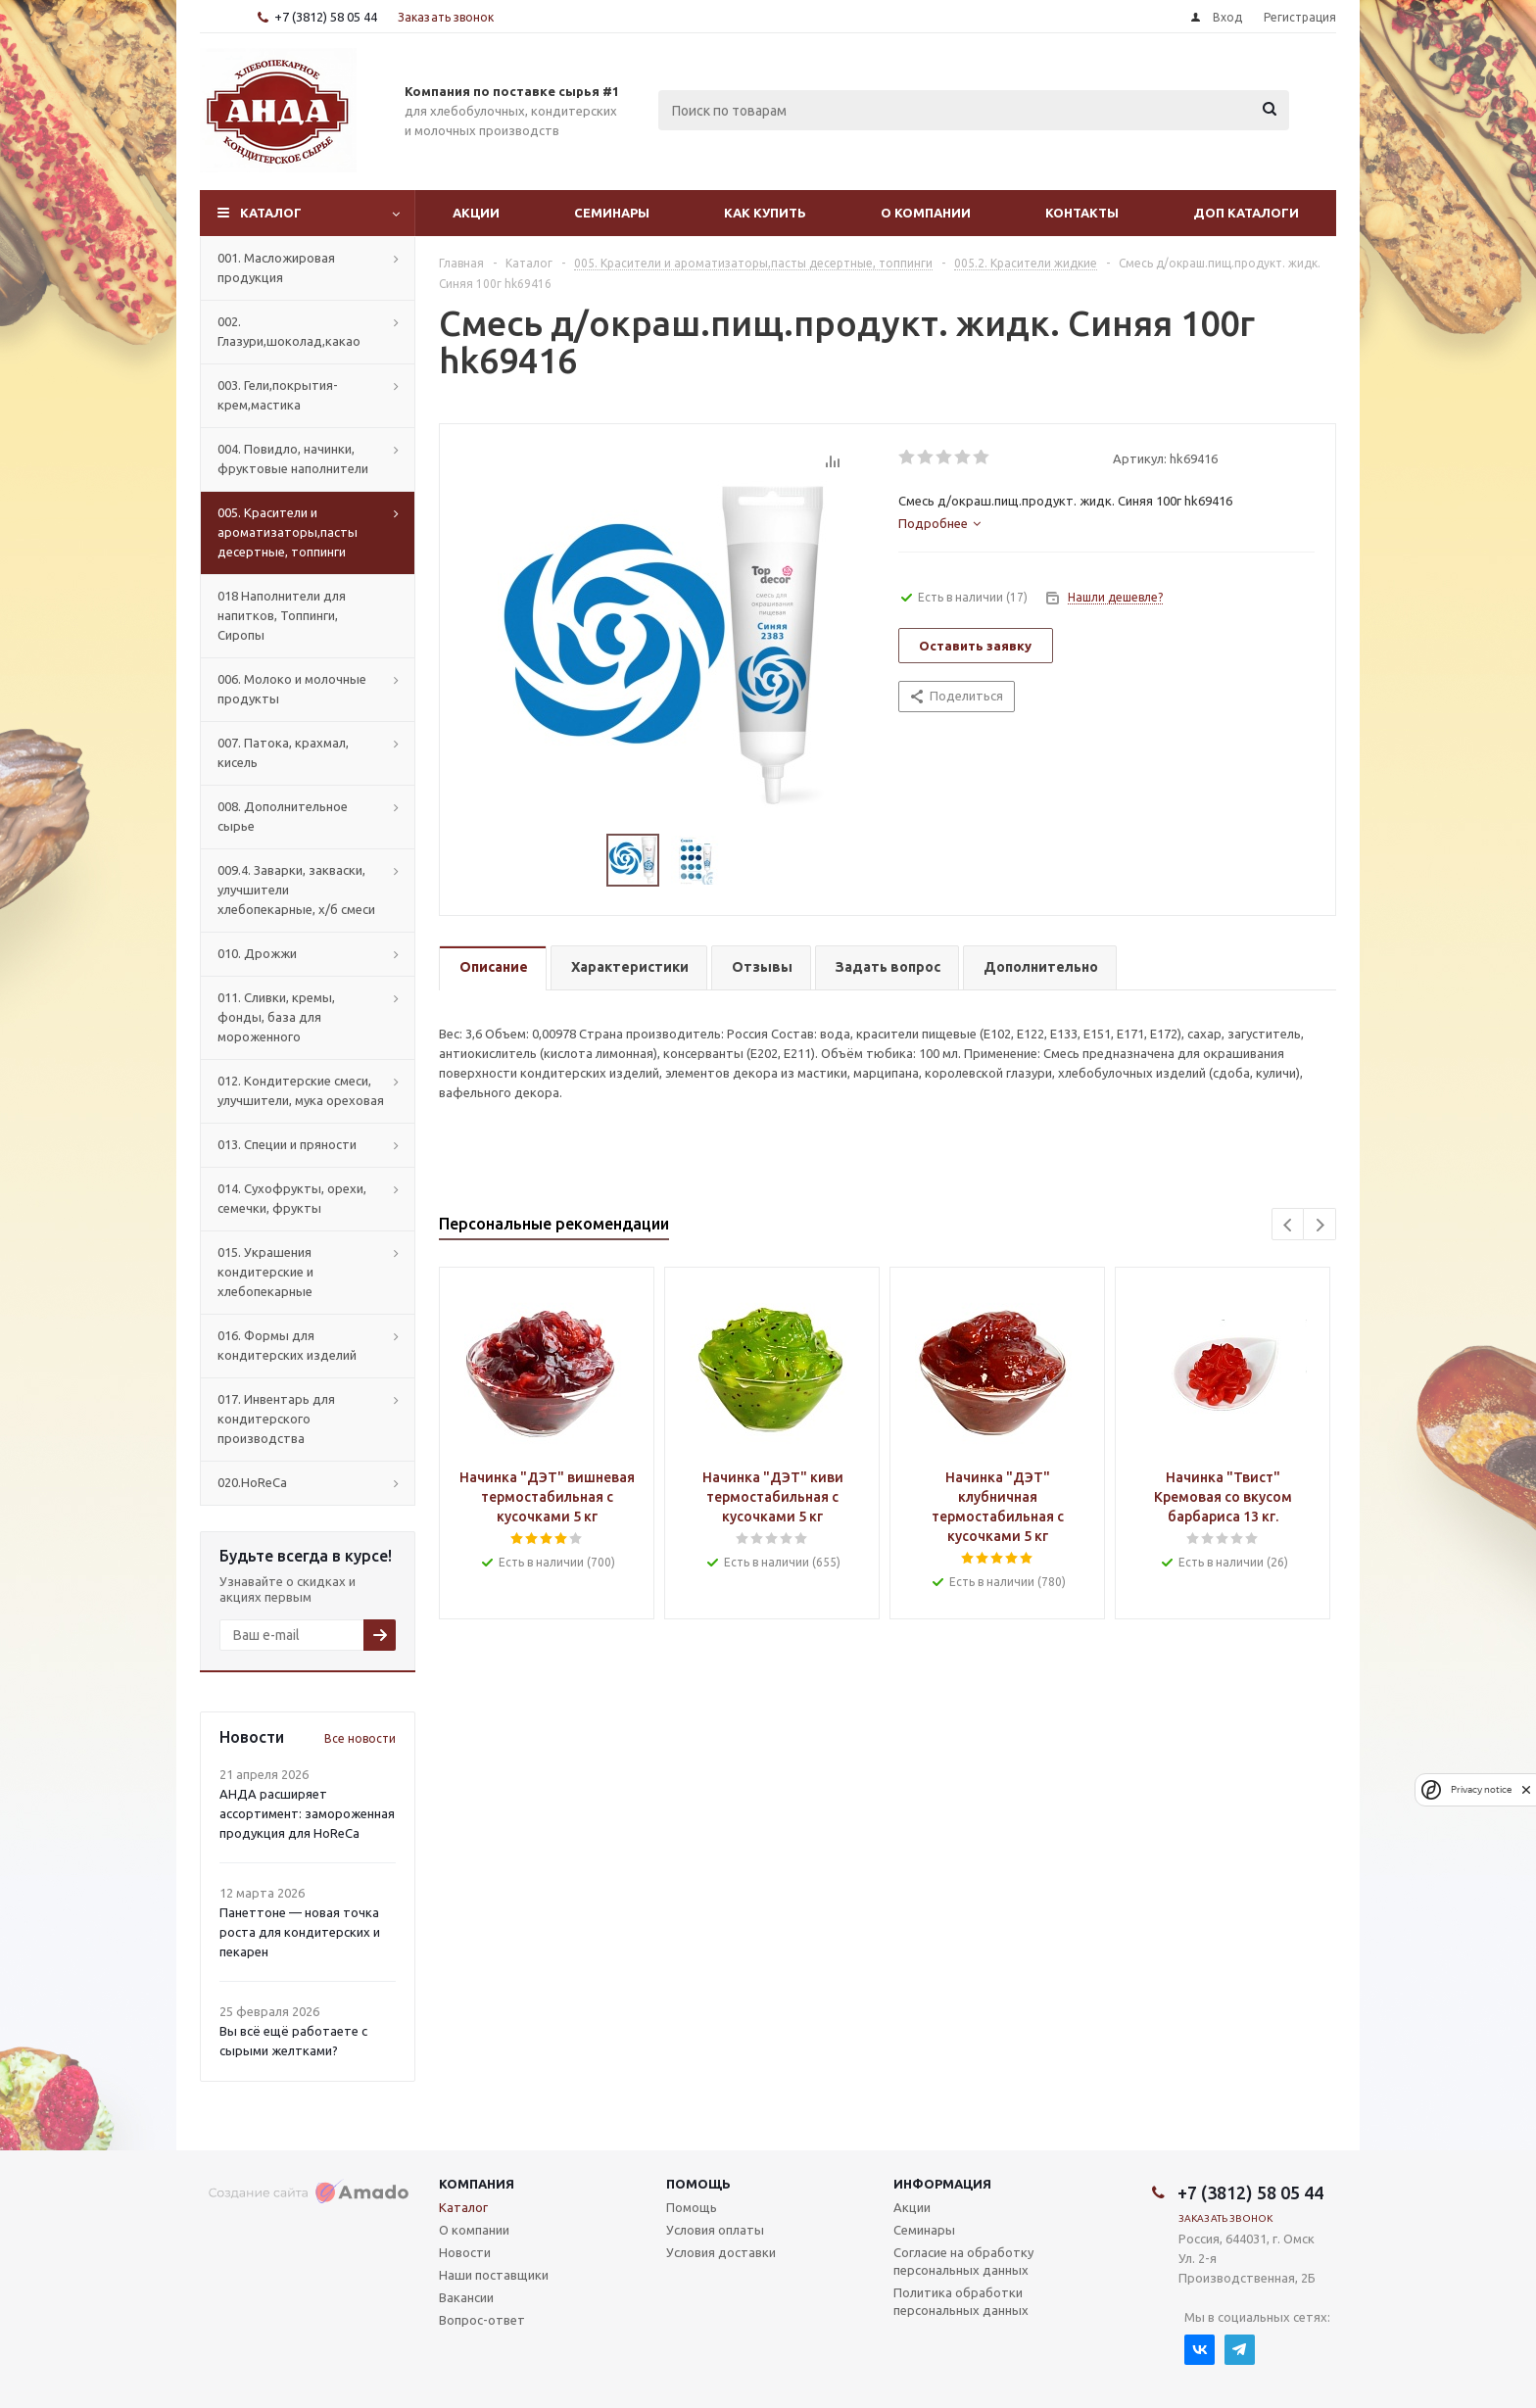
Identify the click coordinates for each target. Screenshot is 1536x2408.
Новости (465, 2252)
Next (1320, 1225)
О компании (926, 212)
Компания (476, 2184)
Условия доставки (721, 2252)
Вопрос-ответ (482, 2320)
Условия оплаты (715, 2230)
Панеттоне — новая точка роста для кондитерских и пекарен (299, 1931)
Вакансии (466, 2297)
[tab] (939, 523)
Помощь (698, 2184)
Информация (942, 2184)
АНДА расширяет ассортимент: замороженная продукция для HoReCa (307, 1813)
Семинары (611, 212)
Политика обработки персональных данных (961, 2301)
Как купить (765, 212)
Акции (476, 212)
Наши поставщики (494, 2275)
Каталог (271, 212)
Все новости (360, 1738)
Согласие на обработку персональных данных (963, 2261)
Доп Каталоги (1246, 212)
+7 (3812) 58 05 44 (325, 17)
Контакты (1082, 212)
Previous (1288, 1225)
